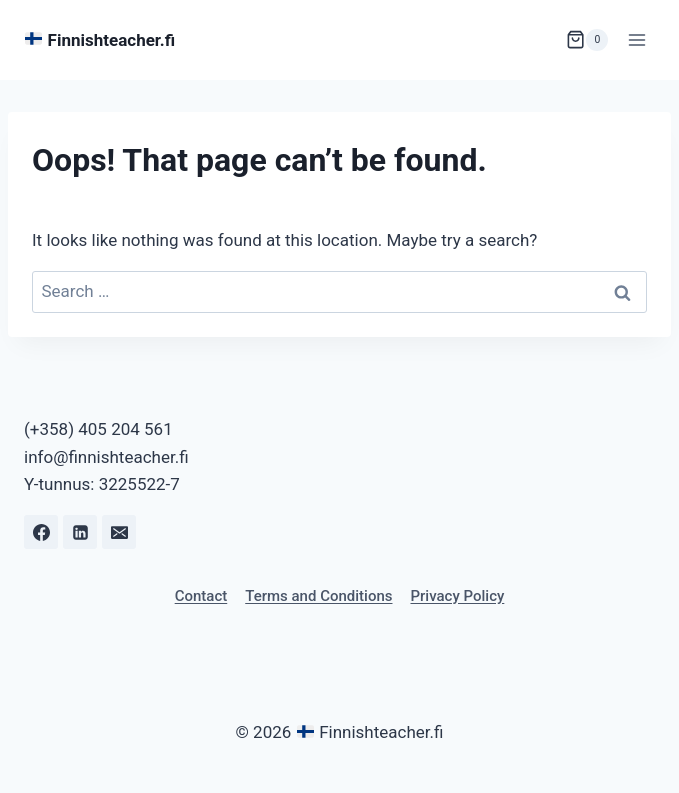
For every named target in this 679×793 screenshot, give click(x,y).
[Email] (119, 532)
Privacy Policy (457, 596)
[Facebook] (41, 532)
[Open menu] (636, 39)
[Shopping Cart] (587, 40)
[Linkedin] (80, 532)
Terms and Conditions (318, 596)
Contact (201, 596)
